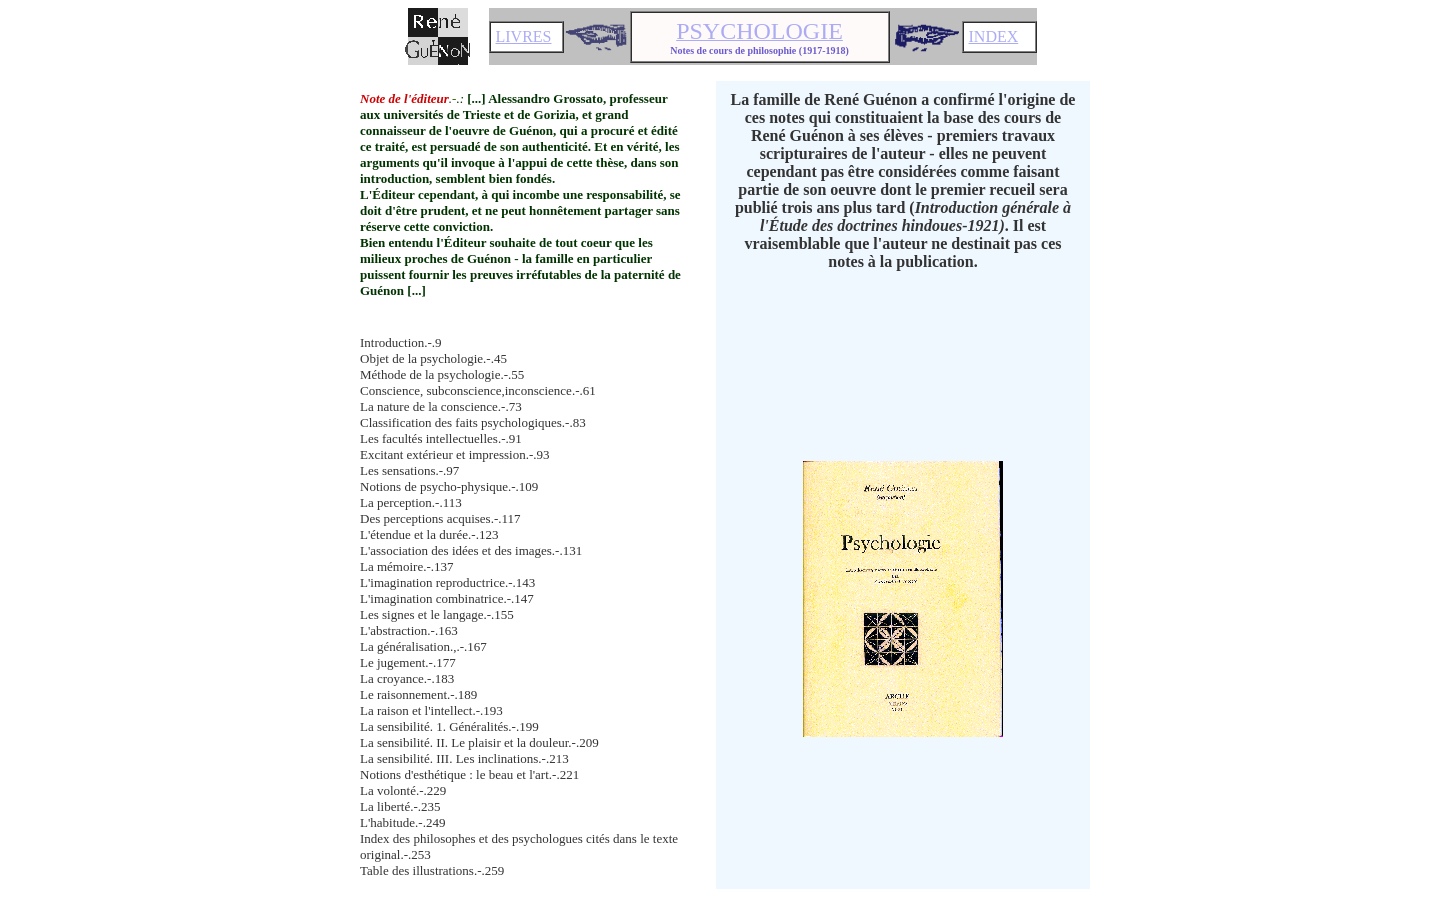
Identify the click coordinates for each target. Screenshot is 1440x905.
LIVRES (524, 36)
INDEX (994, 36)
